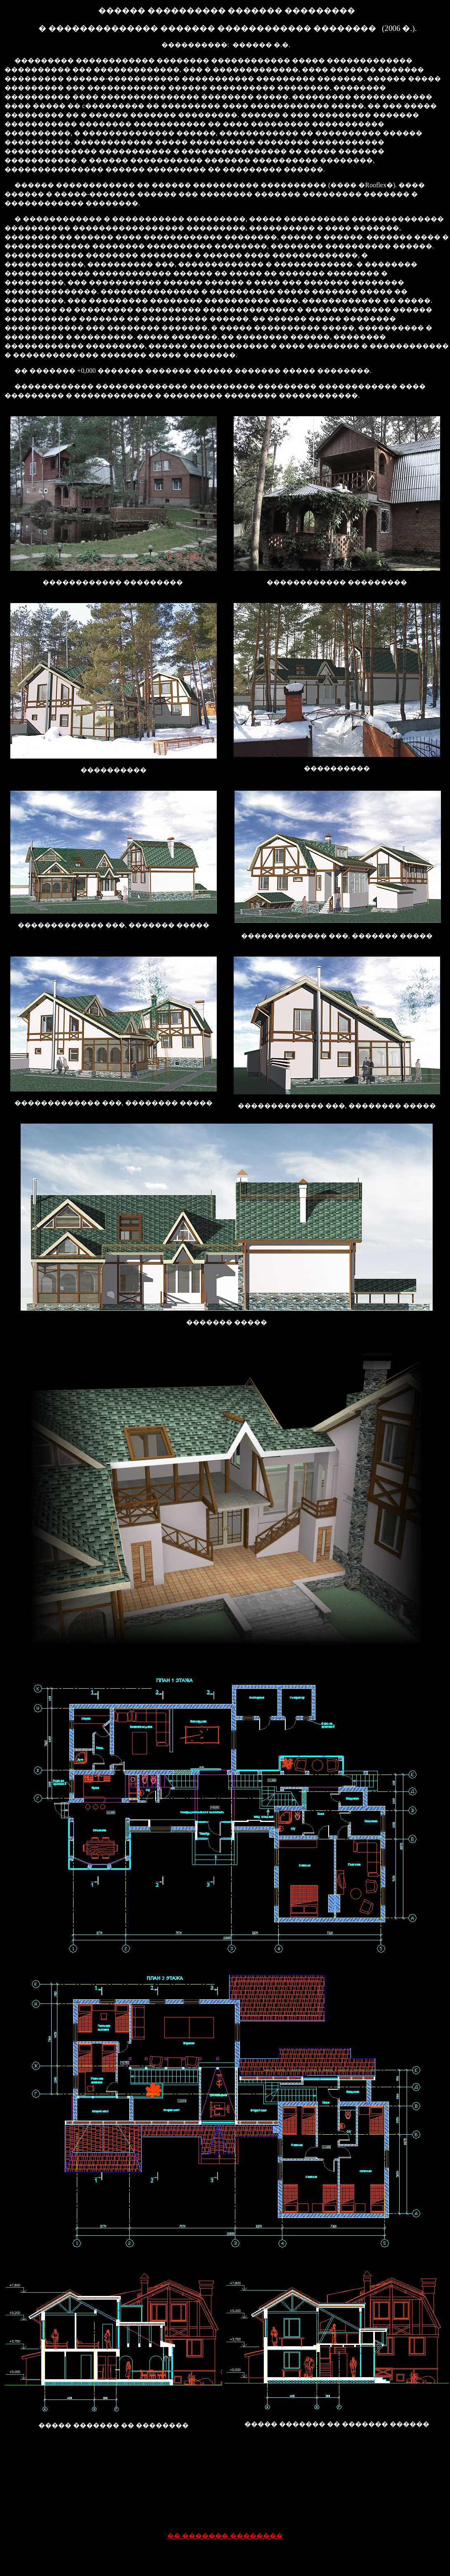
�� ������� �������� (225, 2535)
